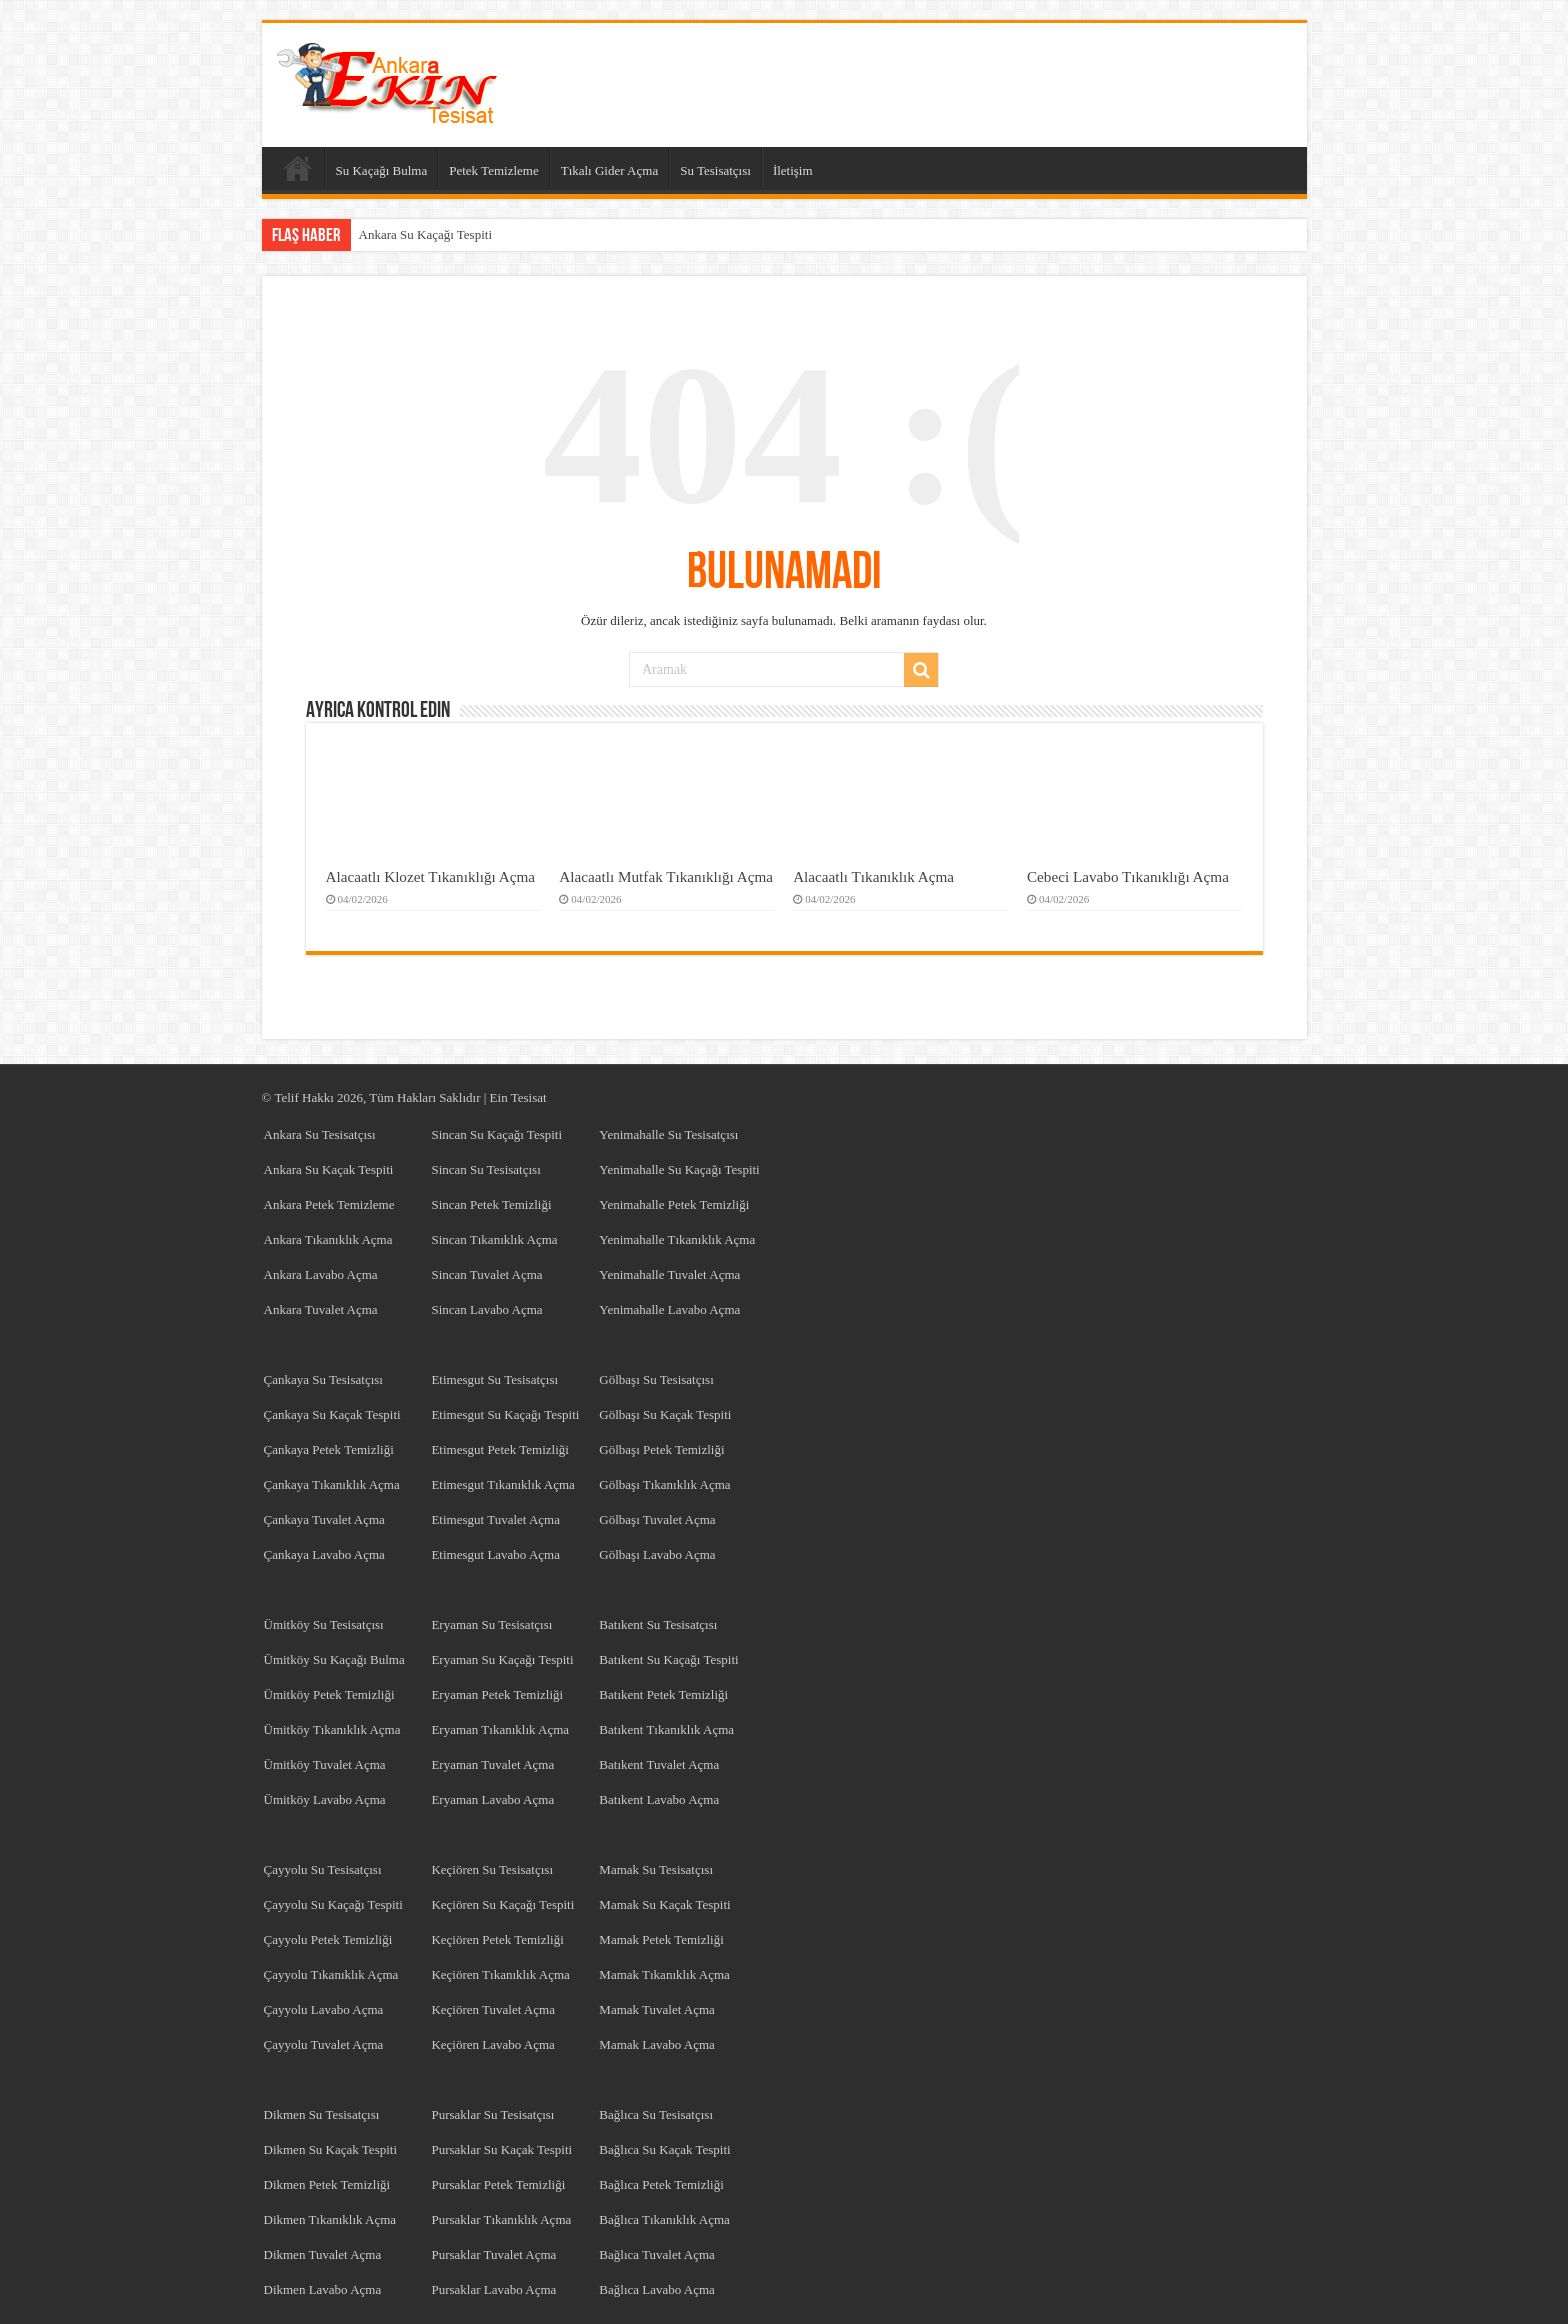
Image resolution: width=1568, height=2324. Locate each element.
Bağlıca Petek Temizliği (661, 2184)
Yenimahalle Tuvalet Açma (669, 1274)
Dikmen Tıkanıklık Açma (330, 2219)
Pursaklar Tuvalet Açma (493, 2254)
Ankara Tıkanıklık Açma (328, 1239)
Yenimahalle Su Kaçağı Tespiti (679, 1169)
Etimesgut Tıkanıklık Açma (502, 1484)
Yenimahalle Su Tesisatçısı (668, 1134)
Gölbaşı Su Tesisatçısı (656, 1379)
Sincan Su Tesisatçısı (485, 1169)
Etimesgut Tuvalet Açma (495, 1519)
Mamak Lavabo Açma (657, 2044)
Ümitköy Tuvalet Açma (325, 1764)
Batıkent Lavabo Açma (659, 1799)
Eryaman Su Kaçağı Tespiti (502, 1659)
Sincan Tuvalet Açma (486, 1274)
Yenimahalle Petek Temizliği (674, 1204)
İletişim (793, 170)
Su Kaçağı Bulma (382, 170)
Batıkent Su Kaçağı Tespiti (668, 1659)
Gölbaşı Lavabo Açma (657, 1554)
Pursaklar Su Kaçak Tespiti (501, 2149)
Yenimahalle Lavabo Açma (669, 1309)
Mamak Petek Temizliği (661, 1939)
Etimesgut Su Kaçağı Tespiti (505, 1414)
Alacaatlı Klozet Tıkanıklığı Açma (431, 876)
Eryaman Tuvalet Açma (492, 1764)
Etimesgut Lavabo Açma (495, 1554)
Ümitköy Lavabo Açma (325, 1799)
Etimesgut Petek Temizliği (500, 1449)
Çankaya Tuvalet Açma (324, 1519)
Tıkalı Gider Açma (609, 170)
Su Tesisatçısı (715, 170)
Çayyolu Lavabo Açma (324, 2009)
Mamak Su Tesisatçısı (656, 1869)
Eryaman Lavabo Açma (492, 1799)
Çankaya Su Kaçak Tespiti (332, 1414)
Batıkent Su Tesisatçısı (658, 1624)
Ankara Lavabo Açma (321, 1274)
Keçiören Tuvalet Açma (492, 2009)
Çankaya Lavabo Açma (324, 1554)
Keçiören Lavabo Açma (492, 2044)
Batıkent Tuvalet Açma (659, 1764)
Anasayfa (298, 168)
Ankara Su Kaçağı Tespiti (426, 234)
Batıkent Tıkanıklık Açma (666, 1729)
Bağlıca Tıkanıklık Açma (664, 2219)
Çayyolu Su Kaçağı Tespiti (333, 1904)
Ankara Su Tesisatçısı (320, 1134)
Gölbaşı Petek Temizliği (661, 1449)
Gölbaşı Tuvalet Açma (657, 1519)
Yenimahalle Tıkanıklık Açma (677, 1239)
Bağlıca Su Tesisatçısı (656, 2114)
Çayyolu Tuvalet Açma (324, 2044)
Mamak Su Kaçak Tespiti (664, 1904)
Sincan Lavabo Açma (486, 1309)
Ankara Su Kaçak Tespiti (329, 1169)
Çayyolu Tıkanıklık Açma (331, 1974)
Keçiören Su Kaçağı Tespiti (502, 1904)
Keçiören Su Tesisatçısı (492, 1869)
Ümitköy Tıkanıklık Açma (332, 1729)
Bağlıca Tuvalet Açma (657, 2254)
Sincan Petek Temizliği (491, 1204)
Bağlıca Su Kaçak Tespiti (664, 2149)
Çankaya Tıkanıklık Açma (332, 1484)
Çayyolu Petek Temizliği (328, 1939)
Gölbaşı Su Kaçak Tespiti (665, 1414)
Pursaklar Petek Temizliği (498, 2184)
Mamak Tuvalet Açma (657, 2009)
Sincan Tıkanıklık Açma (494, 1239)
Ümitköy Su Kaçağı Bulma (334, 1659)
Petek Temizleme (493, 170)
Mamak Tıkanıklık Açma (664, 1974)
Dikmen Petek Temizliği (327, 2184)
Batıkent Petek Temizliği (663, 1694)
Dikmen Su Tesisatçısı (322, 2114)
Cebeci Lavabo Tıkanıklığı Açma (1128, 876)
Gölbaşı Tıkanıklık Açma (664, 1484)
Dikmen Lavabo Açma (323, 2289)
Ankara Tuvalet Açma (321, 1309)
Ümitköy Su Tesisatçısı (324, 1624)
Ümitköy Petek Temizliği (329, 1694)
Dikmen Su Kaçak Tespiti (331, 2149)
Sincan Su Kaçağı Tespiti (496, 1134)
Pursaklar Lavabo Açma (493, 2289)
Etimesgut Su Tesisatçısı (494, 1379)
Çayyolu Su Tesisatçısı (323, 1869)
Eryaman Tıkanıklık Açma (500, 1729)
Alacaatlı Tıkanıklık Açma (873, 876)
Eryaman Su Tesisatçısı (491, 1624)
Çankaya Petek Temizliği (329, 1449)
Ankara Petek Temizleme (329, 1204)
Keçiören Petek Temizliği (497, 1939)
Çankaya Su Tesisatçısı (323, 1379)
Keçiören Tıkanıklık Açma (500, 1974)
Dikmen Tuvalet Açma (323, 2254)
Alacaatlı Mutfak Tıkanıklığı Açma (666, 876)
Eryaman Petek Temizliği (497, 1694)
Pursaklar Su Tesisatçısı (492, 2114)
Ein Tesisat (518, 1097)
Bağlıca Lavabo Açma (657, 2289)
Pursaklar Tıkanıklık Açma (501, 2219)
